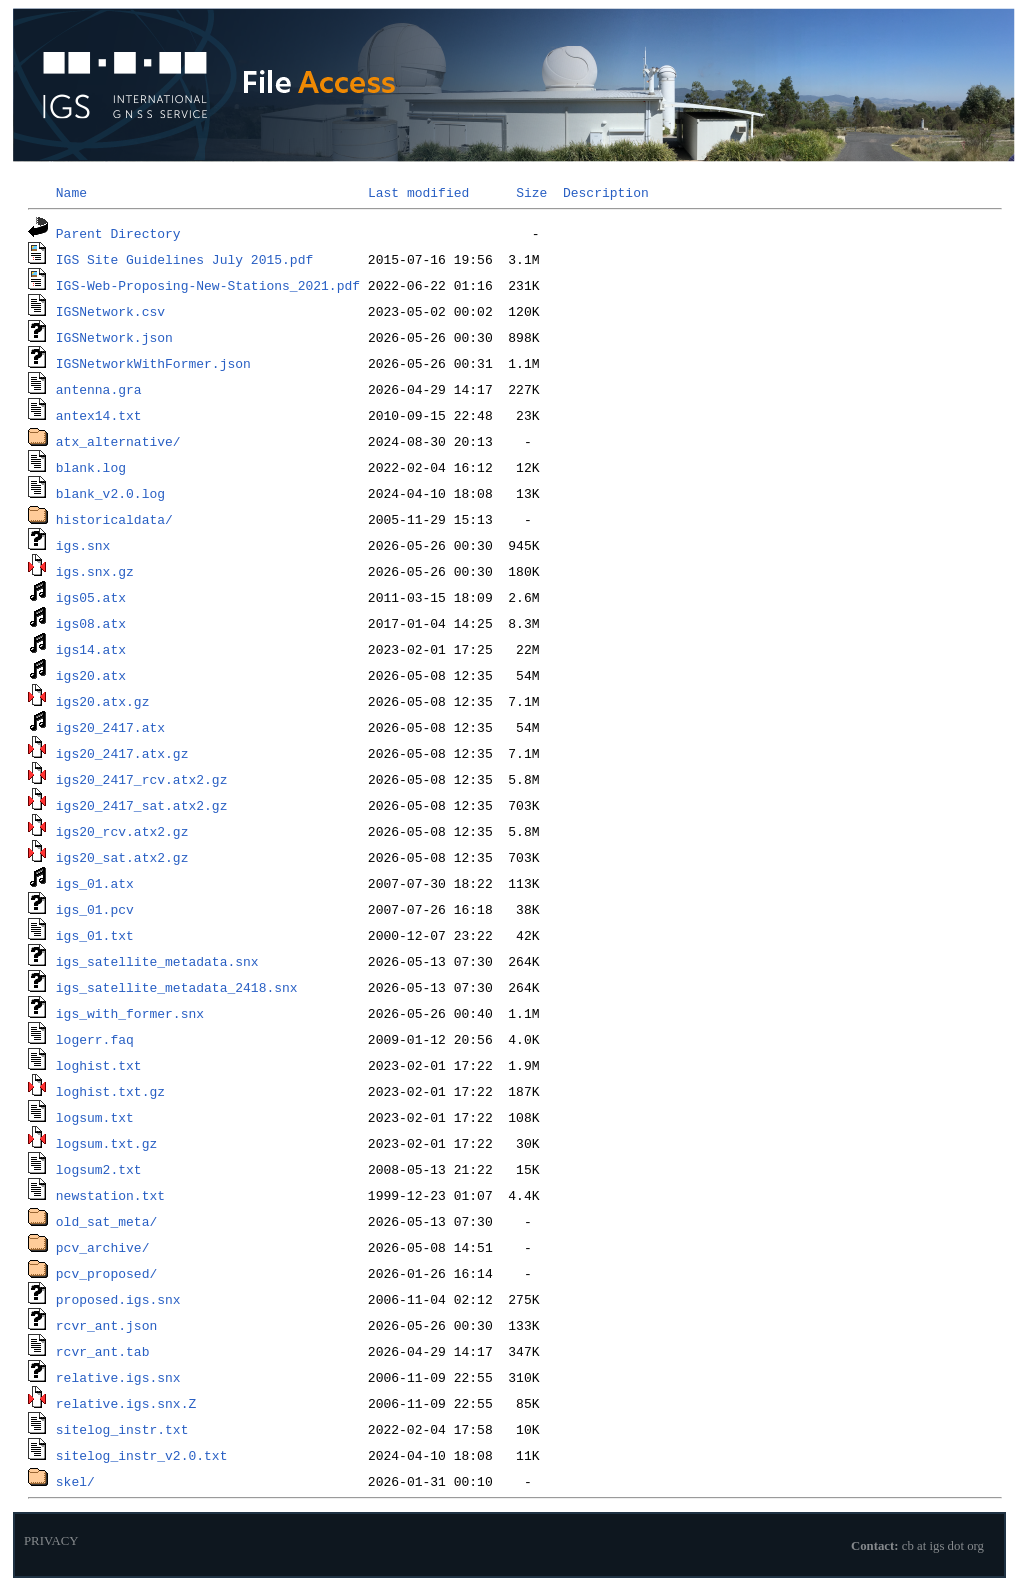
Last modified (418, 192)
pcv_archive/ (103, 1247)
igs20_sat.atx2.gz (122, 857)
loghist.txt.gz (110, 1091)
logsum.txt (95, 1117)
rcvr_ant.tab (103, 1351)
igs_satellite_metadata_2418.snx (177, 987)
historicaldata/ (114, 519)
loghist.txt (99, 1065)
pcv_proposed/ (106, 1273)
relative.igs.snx (118, 1377)
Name (71, 192)
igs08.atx (91, 623)
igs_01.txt (95, 935)
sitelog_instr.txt (122, 1429)
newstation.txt (110, 1195)
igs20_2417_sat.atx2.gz (142, 805)
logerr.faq (95, 1039)
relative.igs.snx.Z (126, 1403)
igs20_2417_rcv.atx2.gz (142, 779)
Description (606, 192)
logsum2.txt (99, 1169)
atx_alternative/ (118, 441)
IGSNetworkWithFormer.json (153, 363)
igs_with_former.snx (130, 1013)
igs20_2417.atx (110, 727)
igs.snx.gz (95, 571)
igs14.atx (91, 649)
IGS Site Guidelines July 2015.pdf (184, 259)
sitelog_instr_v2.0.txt (142, 1455)
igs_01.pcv (95, 909)
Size (531, 192)
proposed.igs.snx (118, 1299)
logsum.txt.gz (106, 1143)
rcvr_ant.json (106, 1325)
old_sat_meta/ (106, 1221)
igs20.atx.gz (103, 701)
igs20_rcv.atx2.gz (122, 831)
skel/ (75, 1481)
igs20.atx (91, 675)
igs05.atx (91, 597)
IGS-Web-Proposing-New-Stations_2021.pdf (208, 285)
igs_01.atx (95, 883)
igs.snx (83, 545)
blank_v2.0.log (110, 493)
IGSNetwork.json (114, 337)
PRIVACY (51, 1541)
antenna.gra (99, 389)
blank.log (91, 467)
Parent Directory (118, 233)
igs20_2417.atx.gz (122, 753)
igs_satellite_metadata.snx (157, 961)
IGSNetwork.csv (110, 311)
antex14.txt (99, 415)
